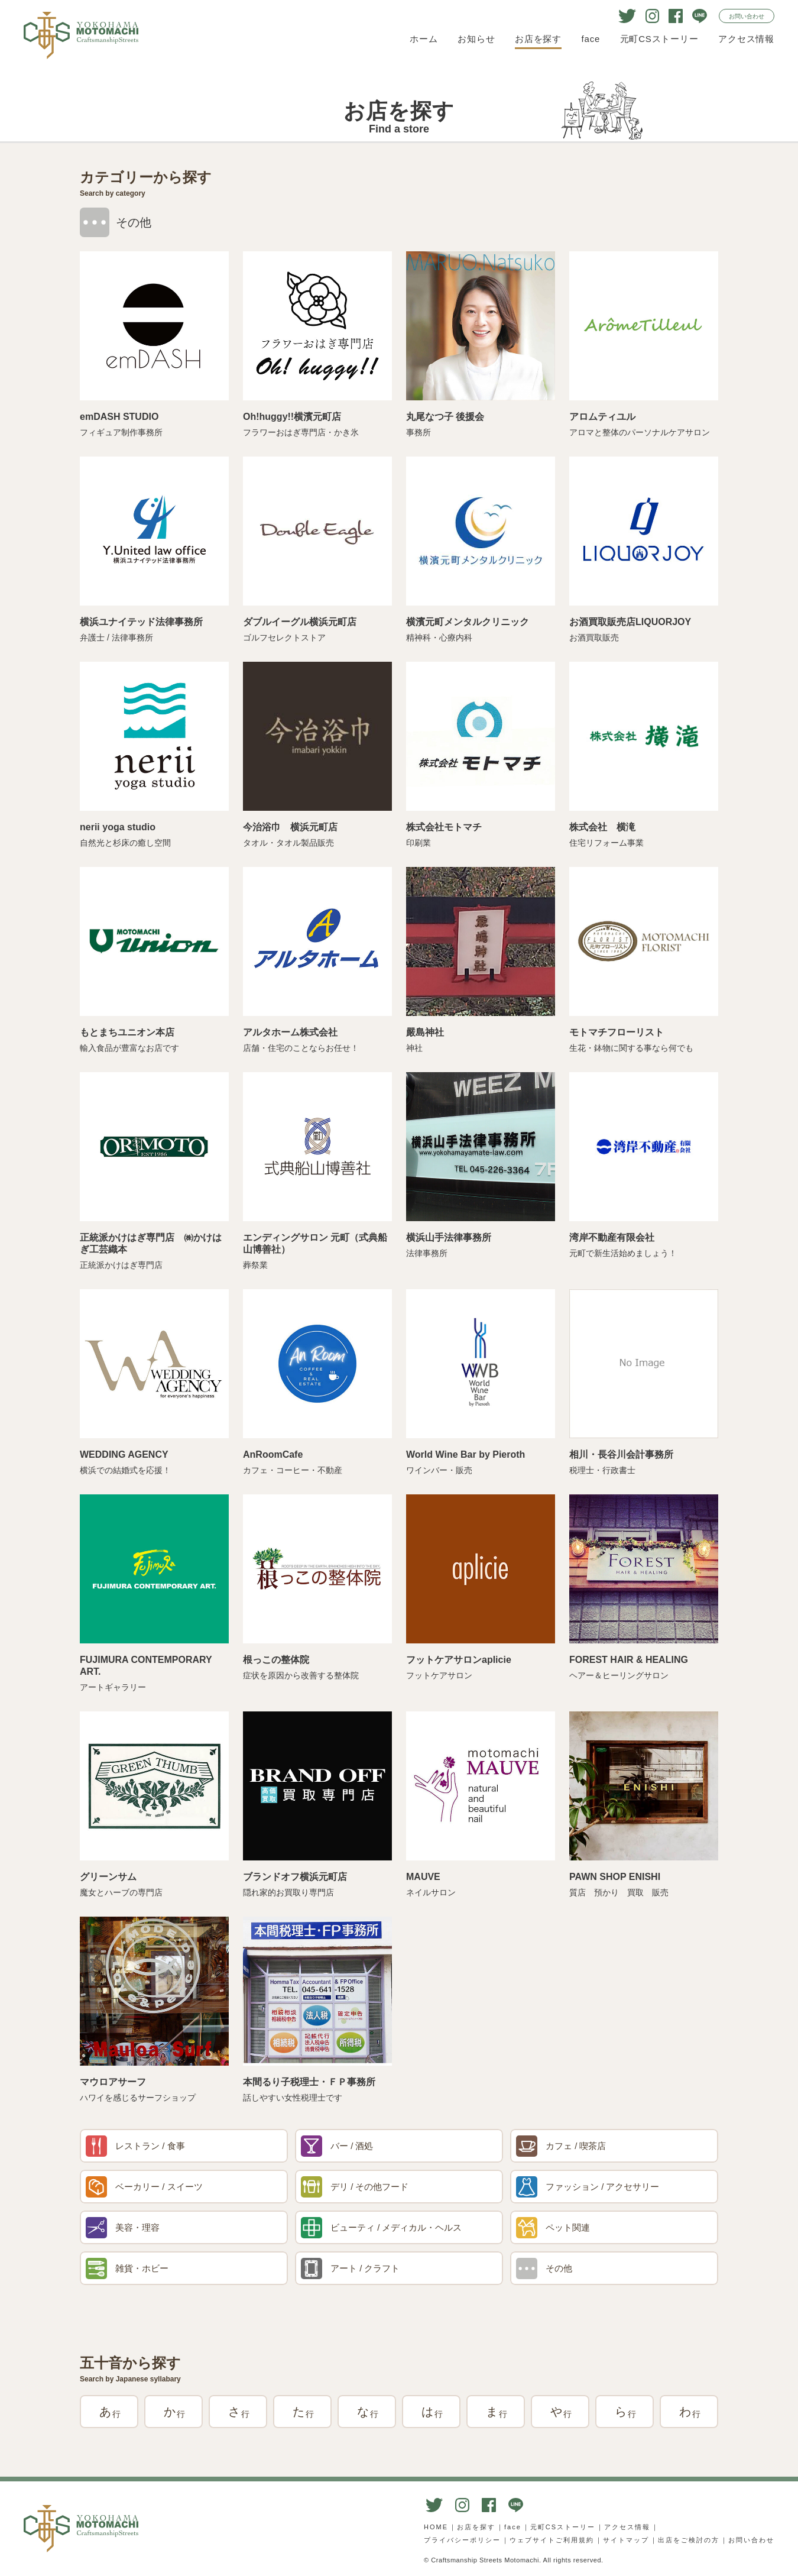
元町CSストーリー (659, 39)
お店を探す (538, 39)
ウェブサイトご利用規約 (552, 2539)
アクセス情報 (746, 39)
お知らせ (476, 39)
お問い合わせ (746, 16)
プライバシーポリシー (462, 2539)
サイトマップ (626, 2539)
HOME (436, 2526)
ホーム (423, 39)
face (591, 39)
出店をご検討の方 (688, 2539)
